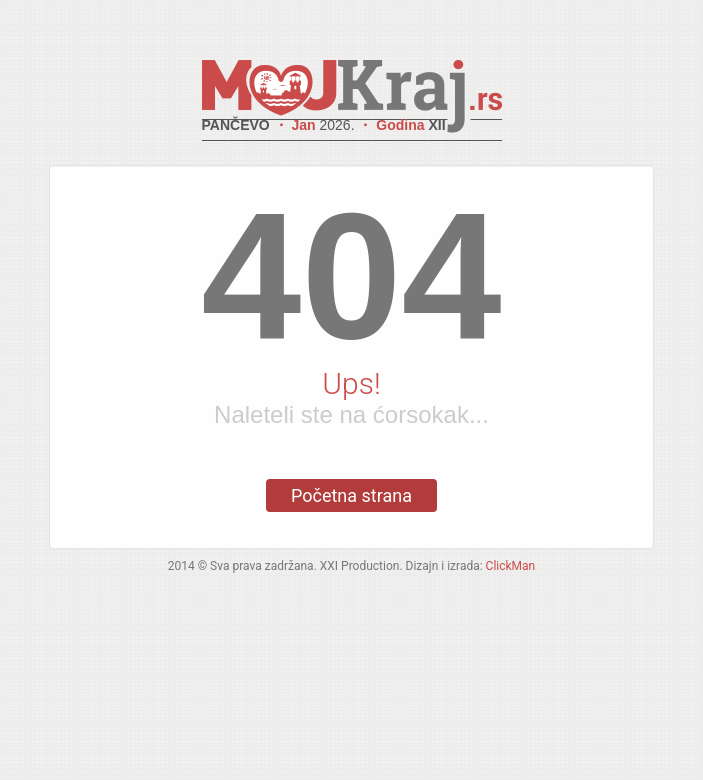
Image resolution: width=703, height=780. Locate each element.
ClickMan (511, 566)
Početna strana (351, 495)
